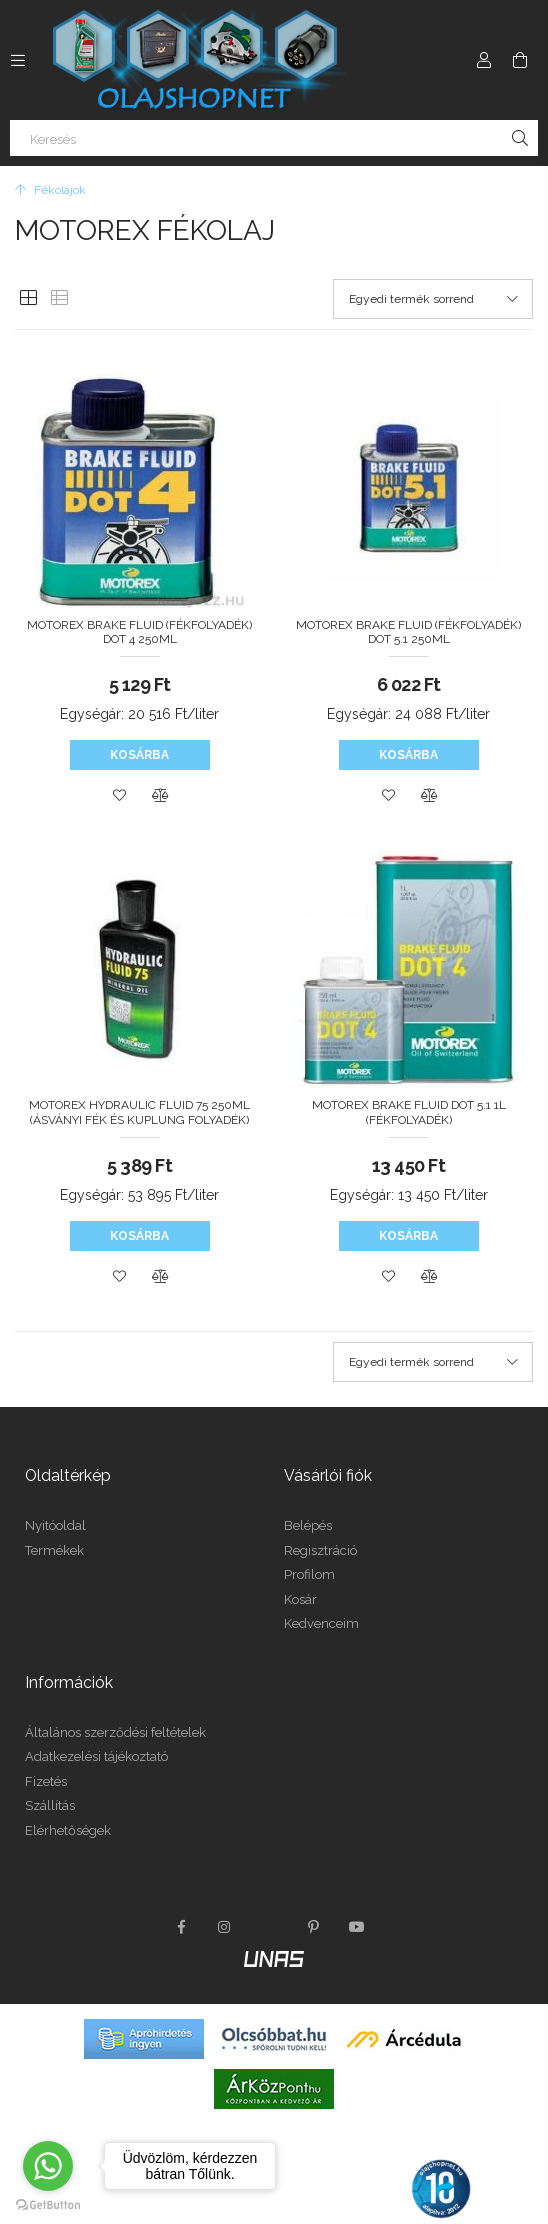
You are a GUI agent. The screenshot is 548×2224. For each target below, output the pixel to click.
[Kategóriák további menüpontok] (18, 60)
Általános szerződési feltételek (115, 1732)
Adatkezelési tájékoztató (96, 1756)
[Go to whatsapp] (48, 2166)
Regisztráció (320, 1550)
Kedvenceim (321, 1623)
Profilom (309, 1574)
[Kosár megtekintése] (520, 60)
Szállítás (50, 1805)
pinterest (313, 1927)
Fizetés (46, 1781)
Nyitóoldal (55, 1525)
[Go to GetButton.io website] (48, 2204)
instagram (225, 1927)
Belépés (308, 1525)
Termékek (54, 1550)
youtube (357, 1927)
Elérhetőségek (68, 1830)
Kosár (300, 1599)
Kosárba (139, 755)
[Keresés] (274, 138)
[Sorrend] (433, 299)
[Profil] (484, 60)
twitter (269, 1927)
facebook (181, 1927)
